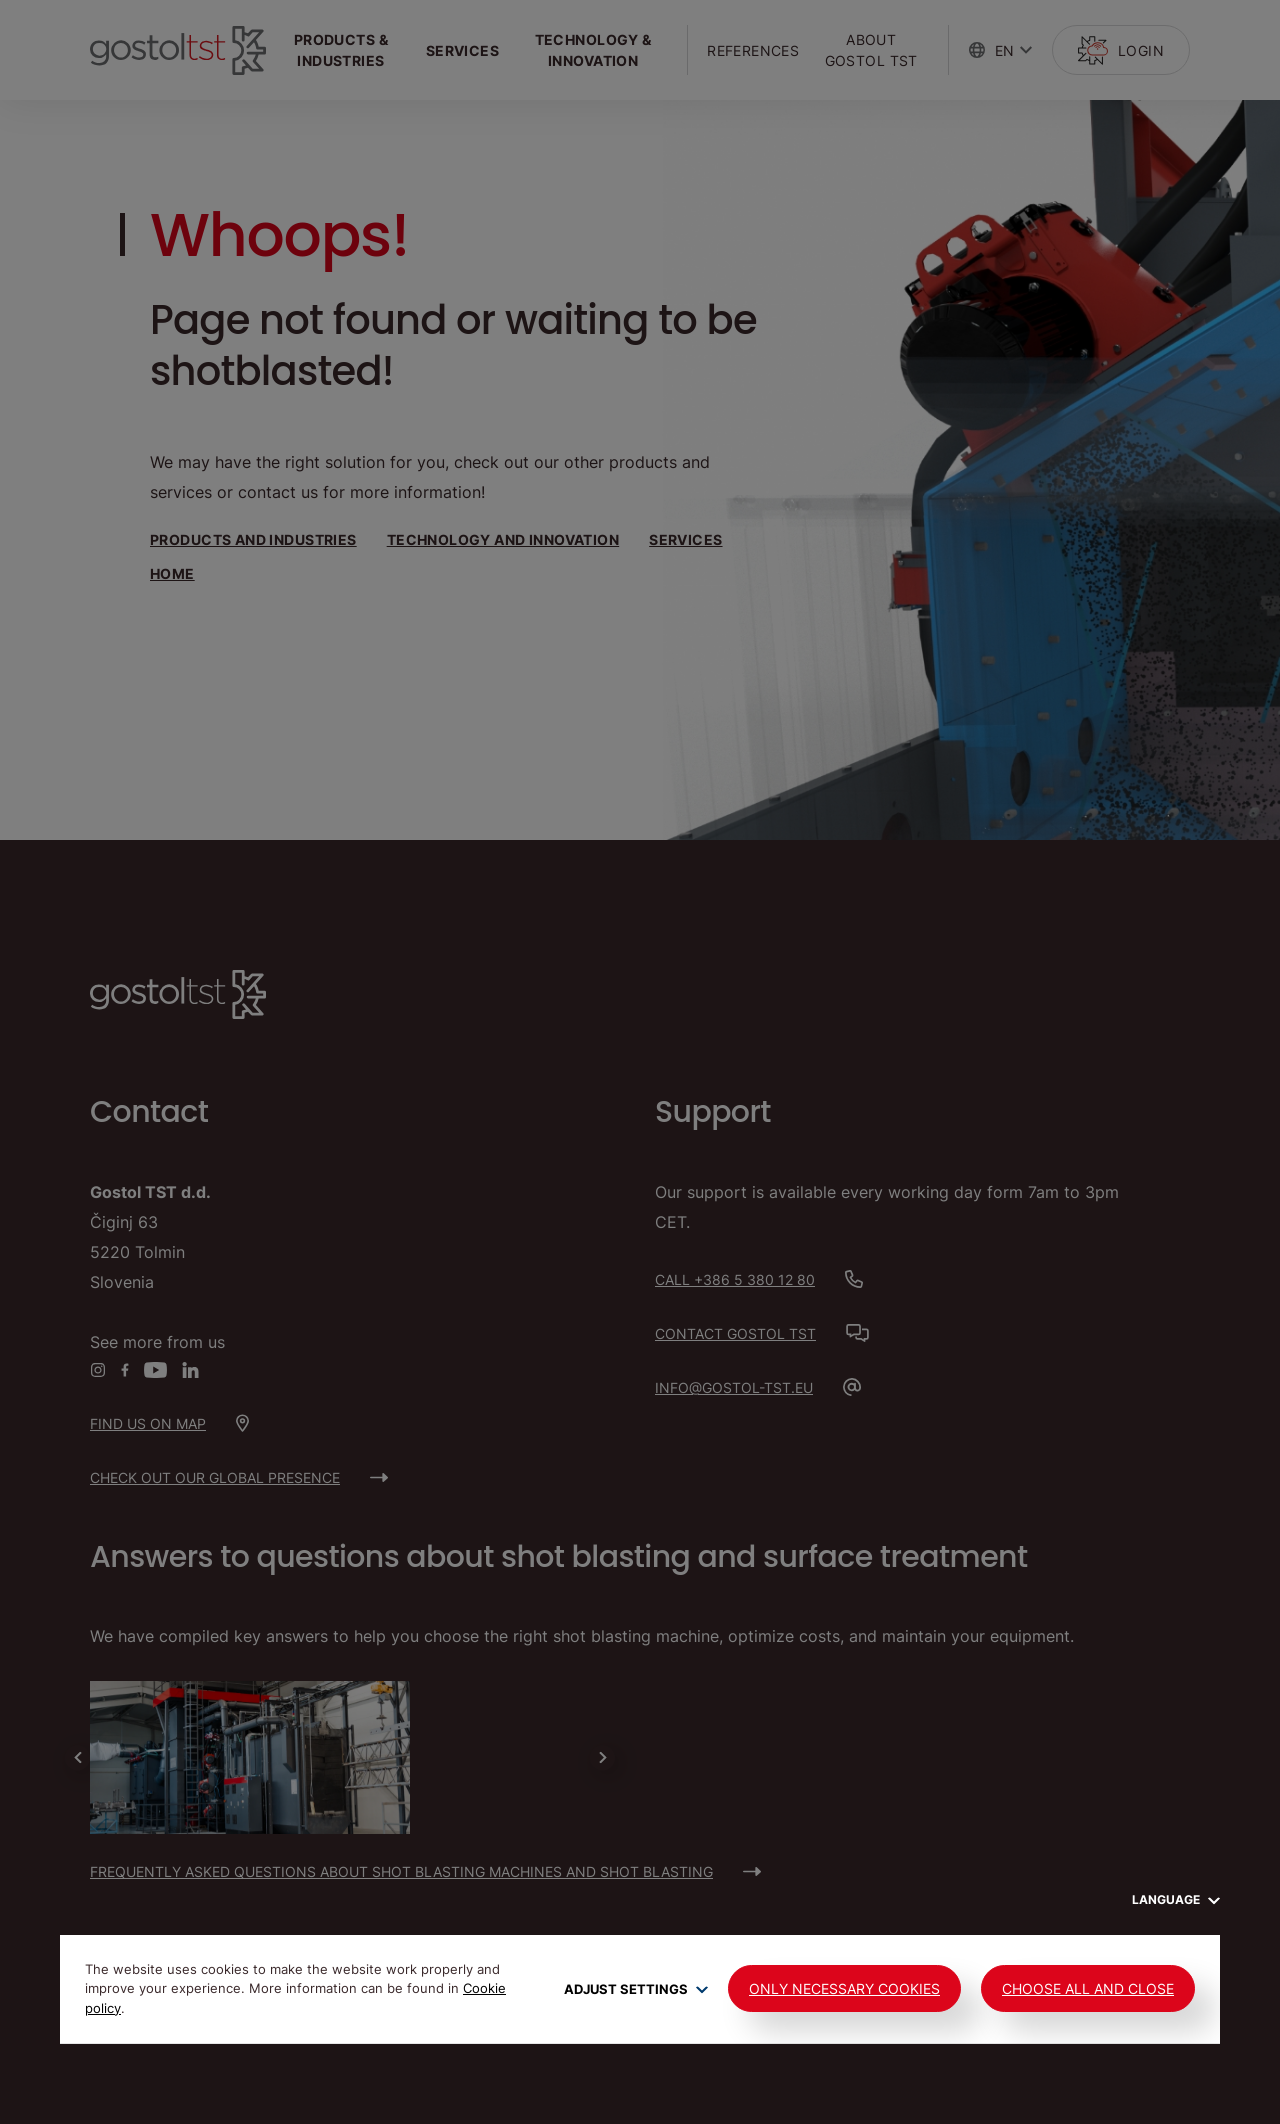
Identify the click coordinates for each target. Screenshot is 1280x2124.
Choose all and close (1088, 1988)
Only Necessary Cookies (844, 1988)
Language (1176, 1899)
